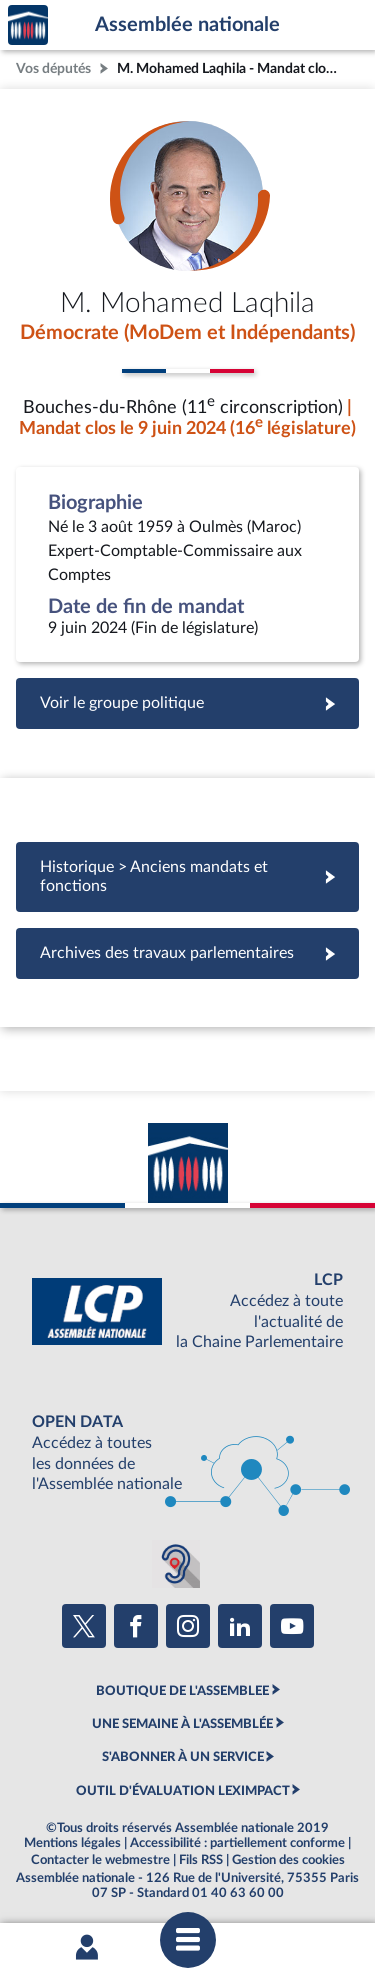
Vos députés (53, 68)
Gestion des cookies (288, 1860)
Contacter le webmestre (100, 1860)
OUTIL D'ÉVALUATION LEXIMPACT (183, 1791)
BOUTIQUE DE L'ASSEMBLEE (182, 1691)
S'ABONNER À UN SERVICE (183, 1757)
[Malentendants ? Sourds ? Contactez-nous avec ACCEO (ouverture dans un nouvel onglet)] (176, 1564)
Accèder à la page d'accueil (28, 25)
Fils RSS (201, 1860)
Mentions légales (72, 1843)
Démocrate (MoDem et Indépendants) (187, 333)
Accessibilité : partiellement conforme (237, 1843)
